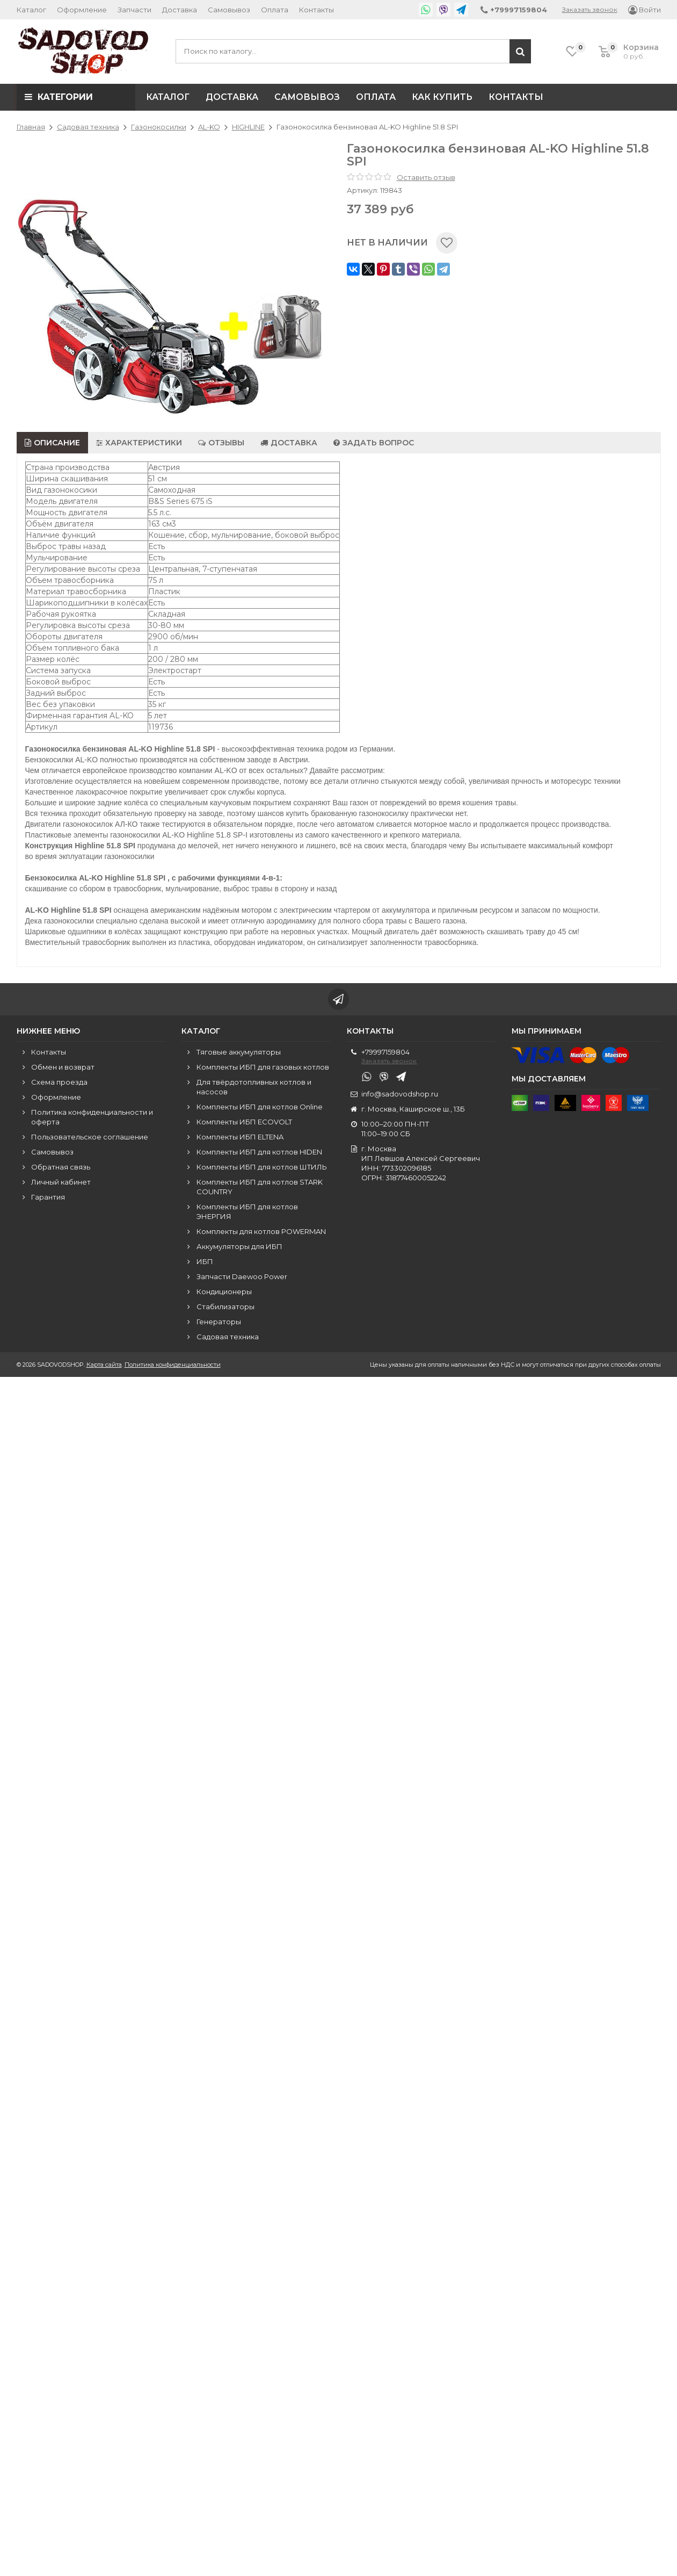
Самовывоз (229, 9)
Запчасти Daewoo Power (241, 1276)
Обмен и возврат (62, 1067)
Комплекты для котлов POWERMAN (261, 1231)
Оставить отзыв (426, 177)
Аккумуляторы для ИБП (239, 1246)
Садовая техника (227, 1336)
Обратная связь (60, 1167)
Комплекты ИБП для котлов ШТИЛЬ (261, 1167)
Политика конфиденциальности (173, 1364)
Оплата (274, 9)
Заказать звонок (589, 9)
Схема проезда (59, 1082)
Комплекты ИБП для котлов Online (259, 1106)
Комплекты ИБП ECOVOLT (244, 1121)
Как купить (442, 97)
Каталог (31, 9)
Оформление (82, 9)
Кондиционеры (224, 1291)
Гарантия (48, 1197)
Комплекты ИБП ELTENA (239, 1136)
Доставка (179, 9)
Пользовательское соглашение (89, 1136)
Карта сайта (104, 1364)
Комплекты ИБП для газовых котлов (262, 1067)
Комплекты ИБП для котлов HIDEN (259, 1152)
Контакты (316, 9)
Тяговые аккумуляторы (238, 1052)
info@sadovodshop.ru (399, 1093)
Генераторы (218, 1321)
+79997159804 (385, 1052)
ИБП (204, 1261)
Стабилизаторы (225, 1306)
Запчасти (134, 9)
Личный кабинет (61, 1182)
